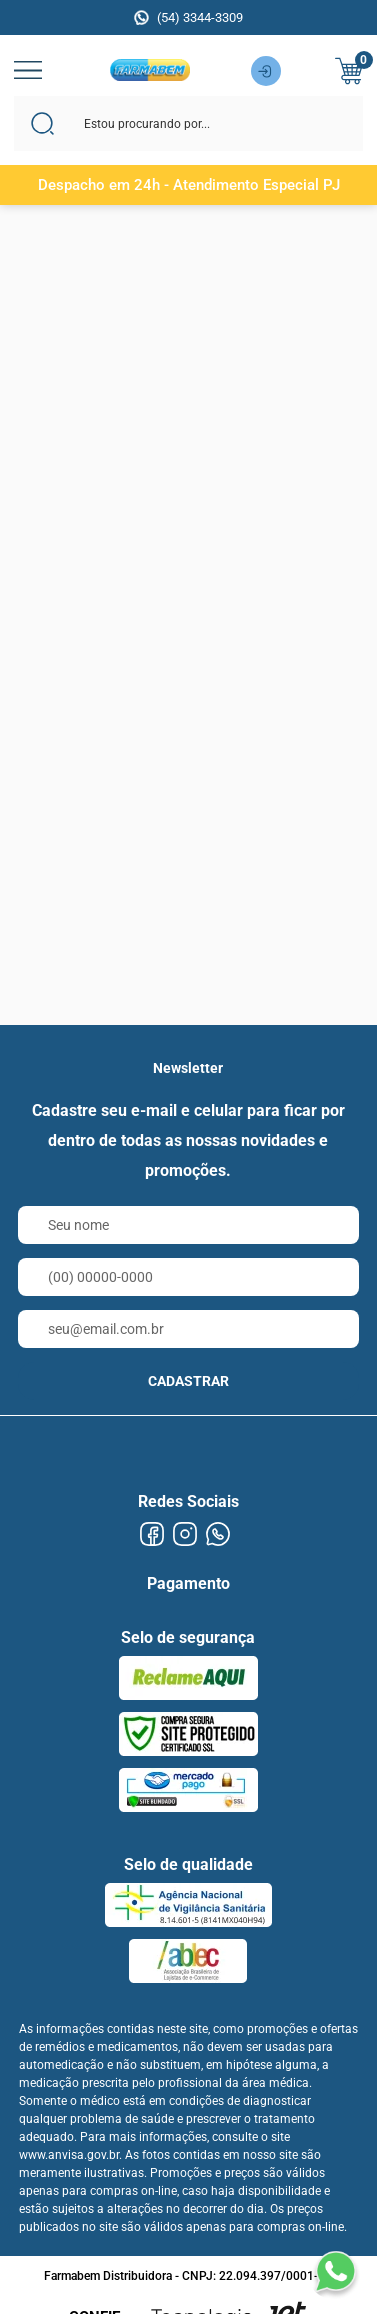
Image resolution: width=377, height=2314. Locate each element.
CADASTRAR (188, 1381)
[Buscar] (42, 123)
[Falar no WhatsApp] (335, 2272)
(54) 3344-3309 (200, 17)
